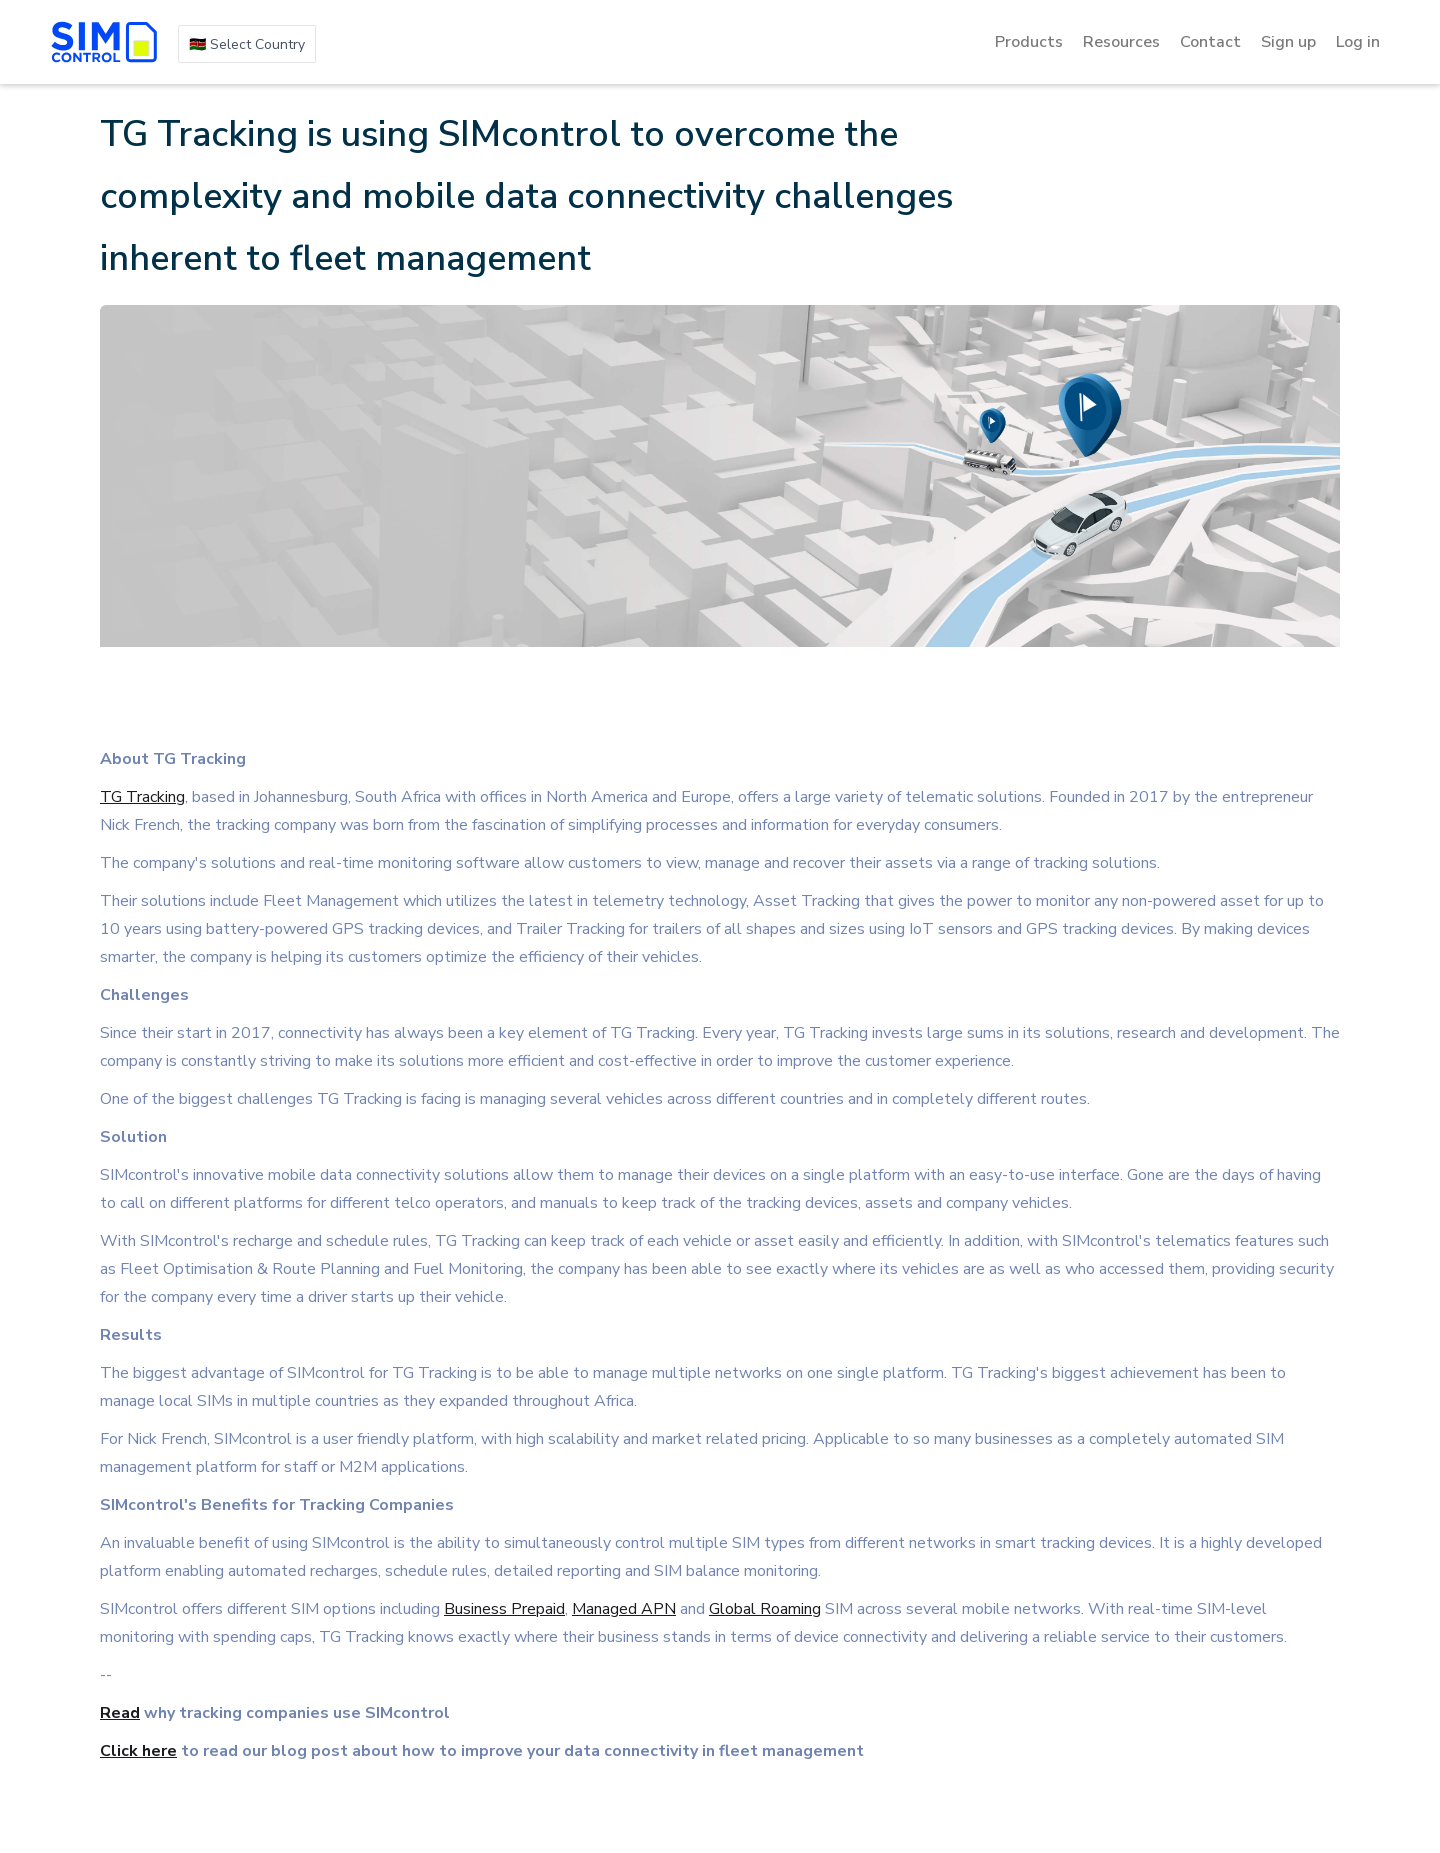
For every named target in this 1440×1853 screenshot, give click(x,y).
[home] (104, 42)
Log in (1358, 42)
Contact (1210, 42)
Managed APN (624, 1609)
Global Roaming (765, 1609)
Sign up (1288, 42)
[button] (247, 44)
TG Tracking (142, 797)
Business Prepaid (504, 1609)
